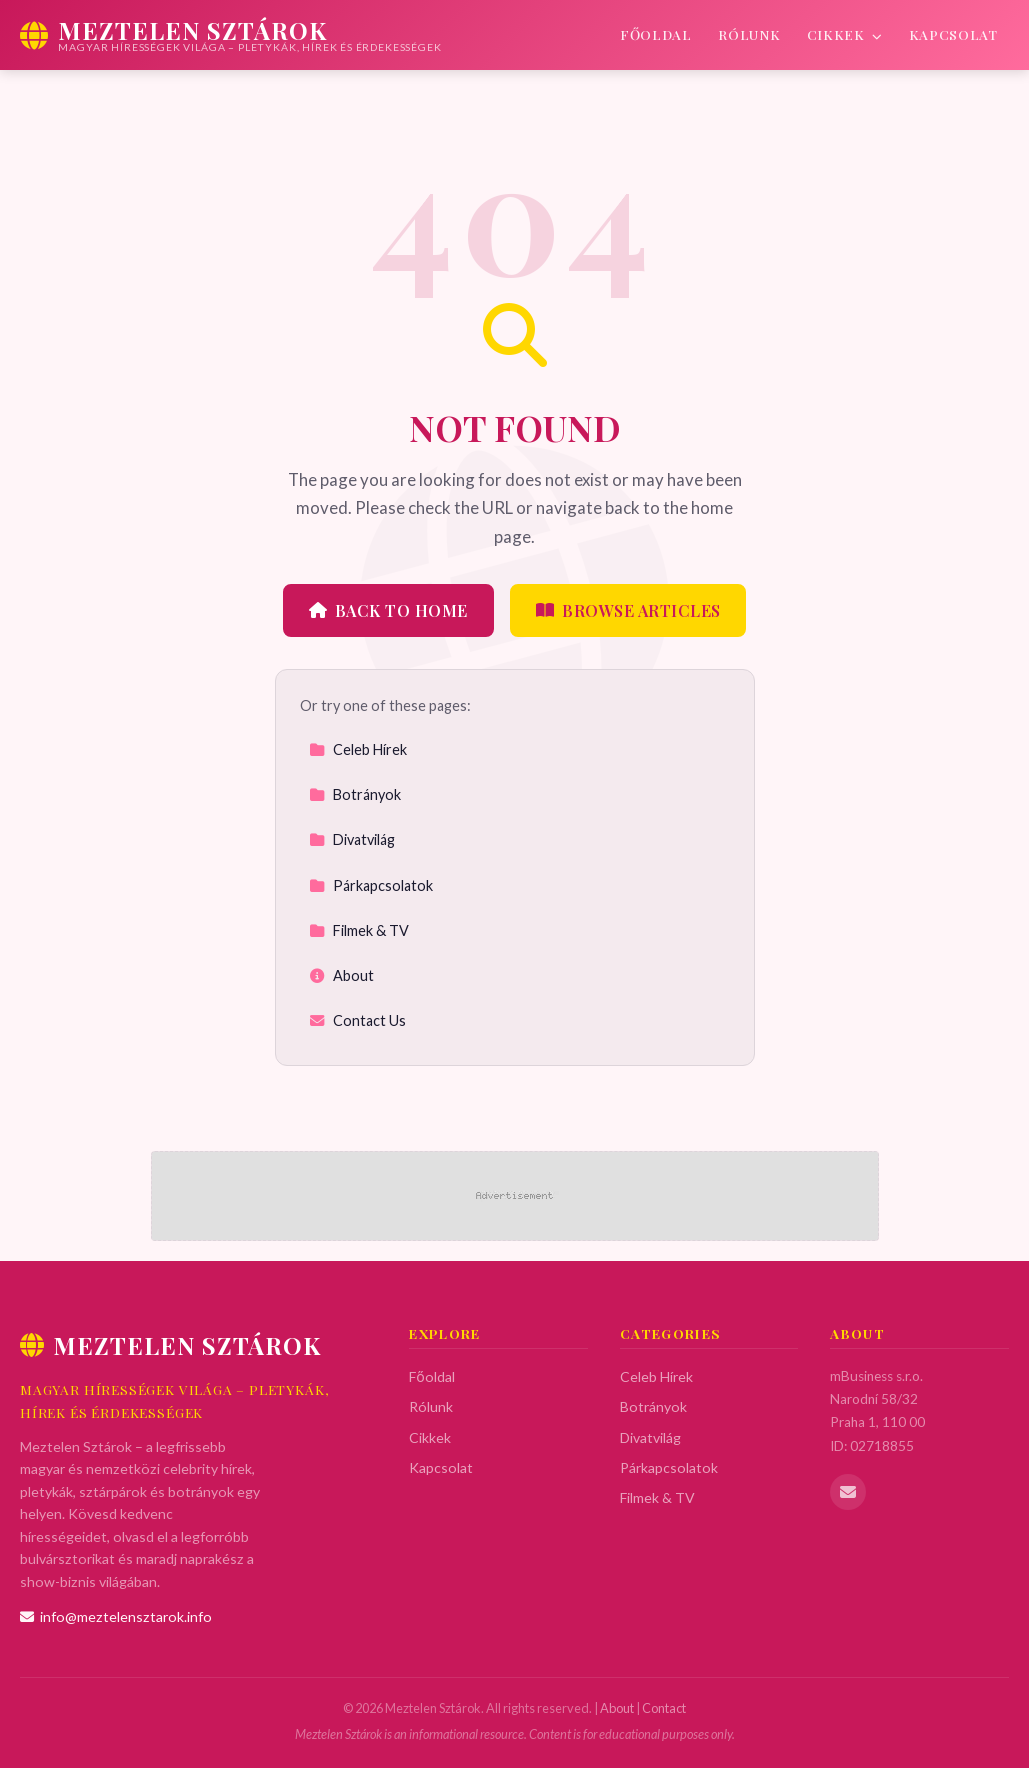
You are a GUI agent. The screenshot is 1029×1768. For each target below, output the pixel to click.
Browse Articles (628, 610)
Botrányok (355, 794)
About (341, 975)
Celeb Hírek (358, 749)
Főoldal (656, 34)
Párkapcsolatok (371, 885)
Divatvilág (352, 839)
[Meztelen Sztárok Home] (231, 35)
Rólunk (749, 34)
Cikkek (845, 34)
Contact (664, 1708)
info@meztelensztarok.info (116, 1616)
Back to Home (388, 610)
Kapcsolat (953, 34)
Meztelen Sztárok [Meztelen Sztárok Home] (170, 1345)
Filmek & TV (359, 930)
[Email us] (848, 1492)
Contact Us (357, 1020)
